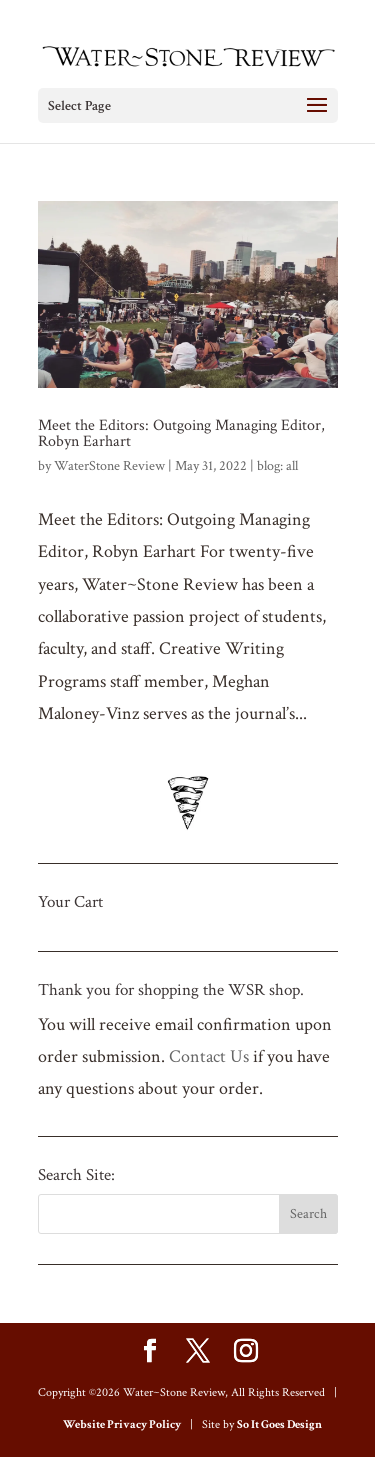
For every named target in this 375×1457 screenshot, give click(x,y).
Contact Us (209, 1056)
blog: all (277, 466)
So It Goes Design (279, 1424)
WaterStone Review (109, 466)
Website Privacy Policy (122, 1424)
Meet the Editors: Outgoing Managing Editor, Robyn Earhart (181, 433)
